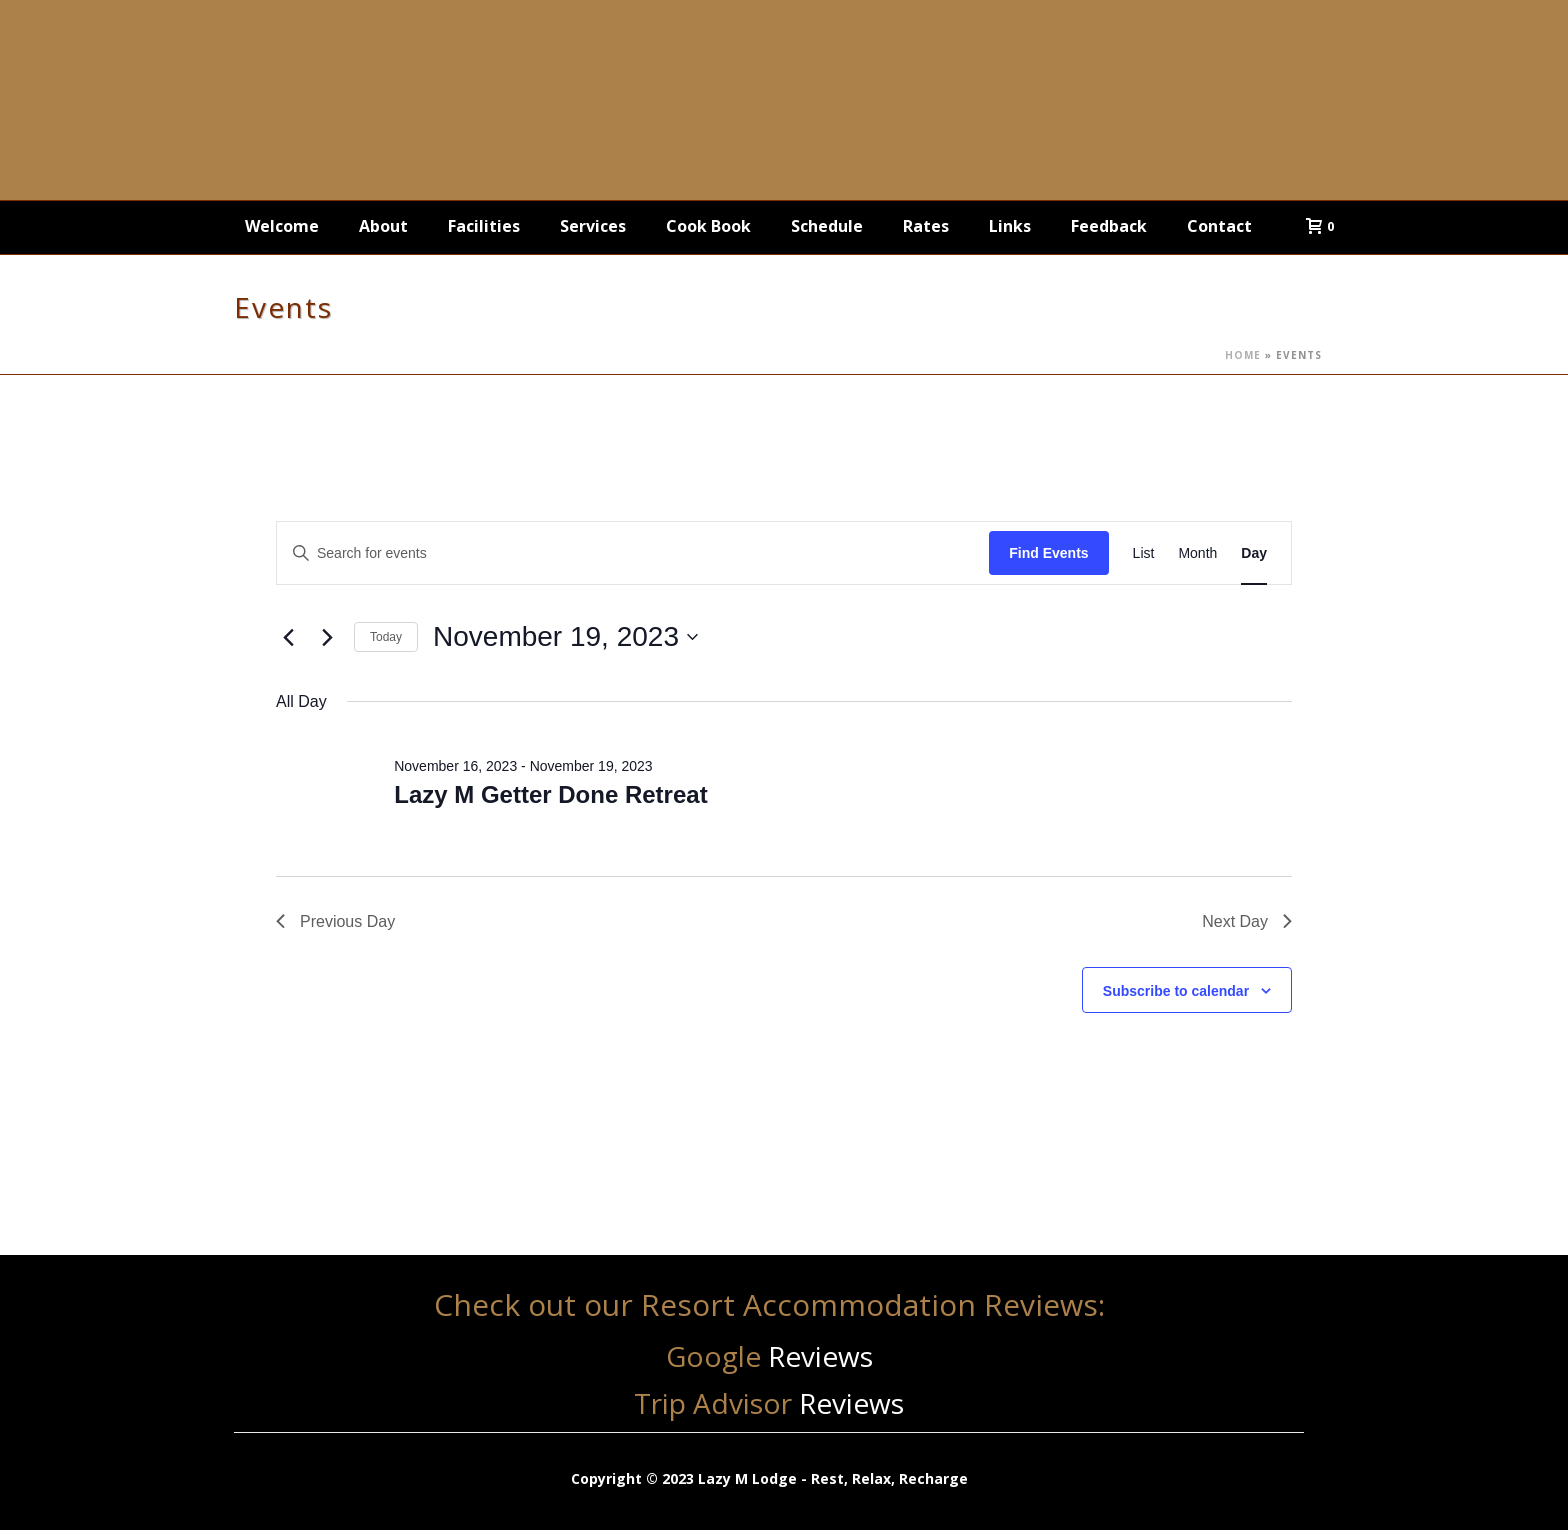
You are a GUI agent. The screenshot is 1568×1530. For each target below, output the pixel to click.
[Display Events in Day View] (1254, 553)
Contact (1219, 226)
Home (1243, 355)
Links (1010, 226)
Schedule (827, 226)
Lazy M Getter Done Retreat (550, 794)
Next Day (1247, 921)
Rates (926, 226)
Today (386, 637)
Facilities (484, 226)
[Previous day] (288, 637)
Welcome (282, 226)
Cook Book (708, 226)
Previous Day (335, 921)
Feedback (1109, 226)
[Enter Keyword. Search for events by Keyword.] (633, 553)
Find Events (1048, 553)
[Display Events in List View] (1144, 553)
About (383, 226)
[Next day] (327, 637)
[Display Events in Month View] (1197, 553)
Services (593, 226)
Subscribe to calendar (1176, 991)
